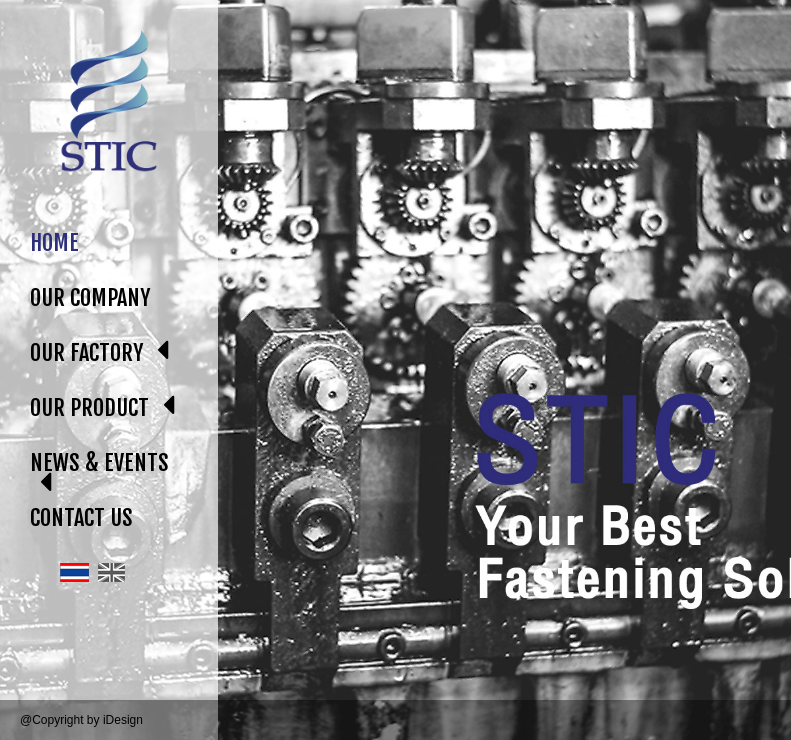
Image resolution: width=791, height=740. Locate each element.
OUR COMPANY (90, 297)
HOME (54, 242)
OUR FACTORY (86, 352)
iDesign (123, 720)
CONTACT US (81, 517)
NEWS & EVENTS (99, 462)
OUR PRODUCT (89, 407)
